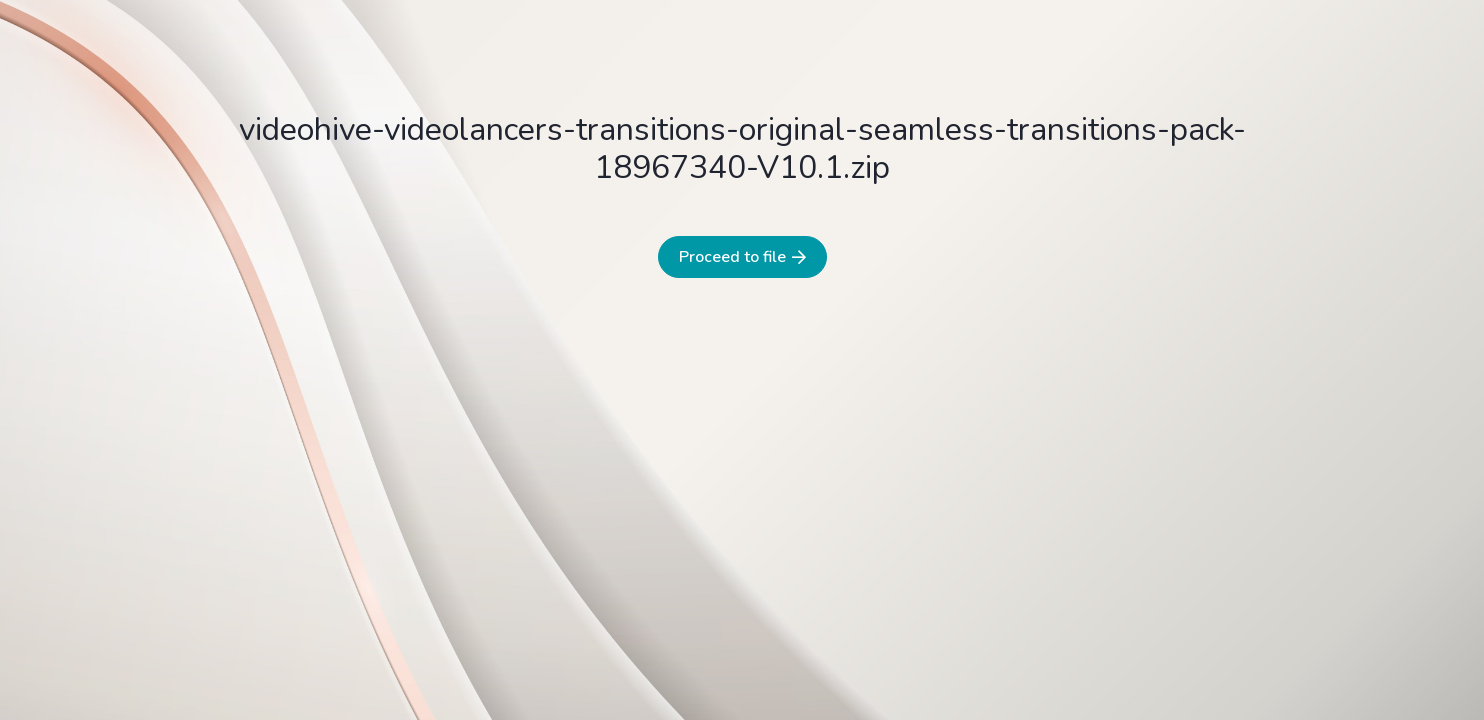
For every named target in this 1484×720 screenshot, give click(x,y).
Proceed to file (742, 257)
